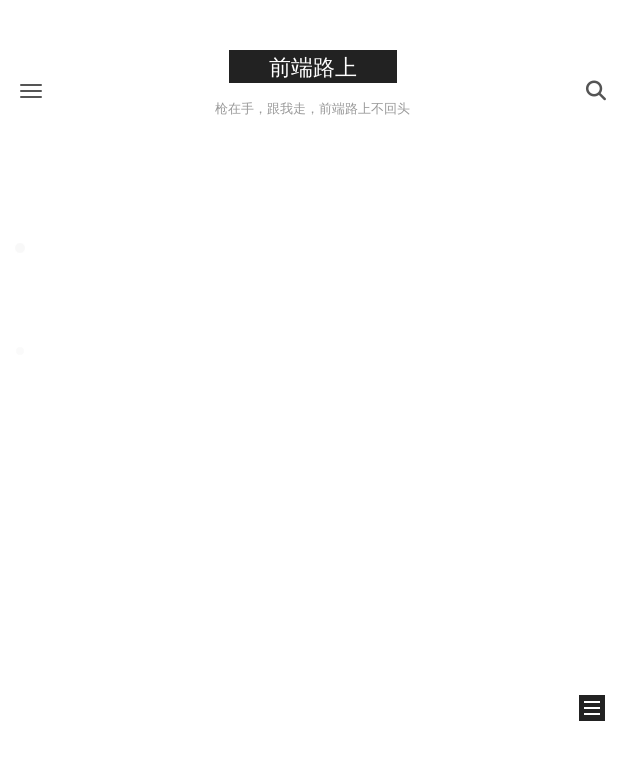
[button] (31, 90)
